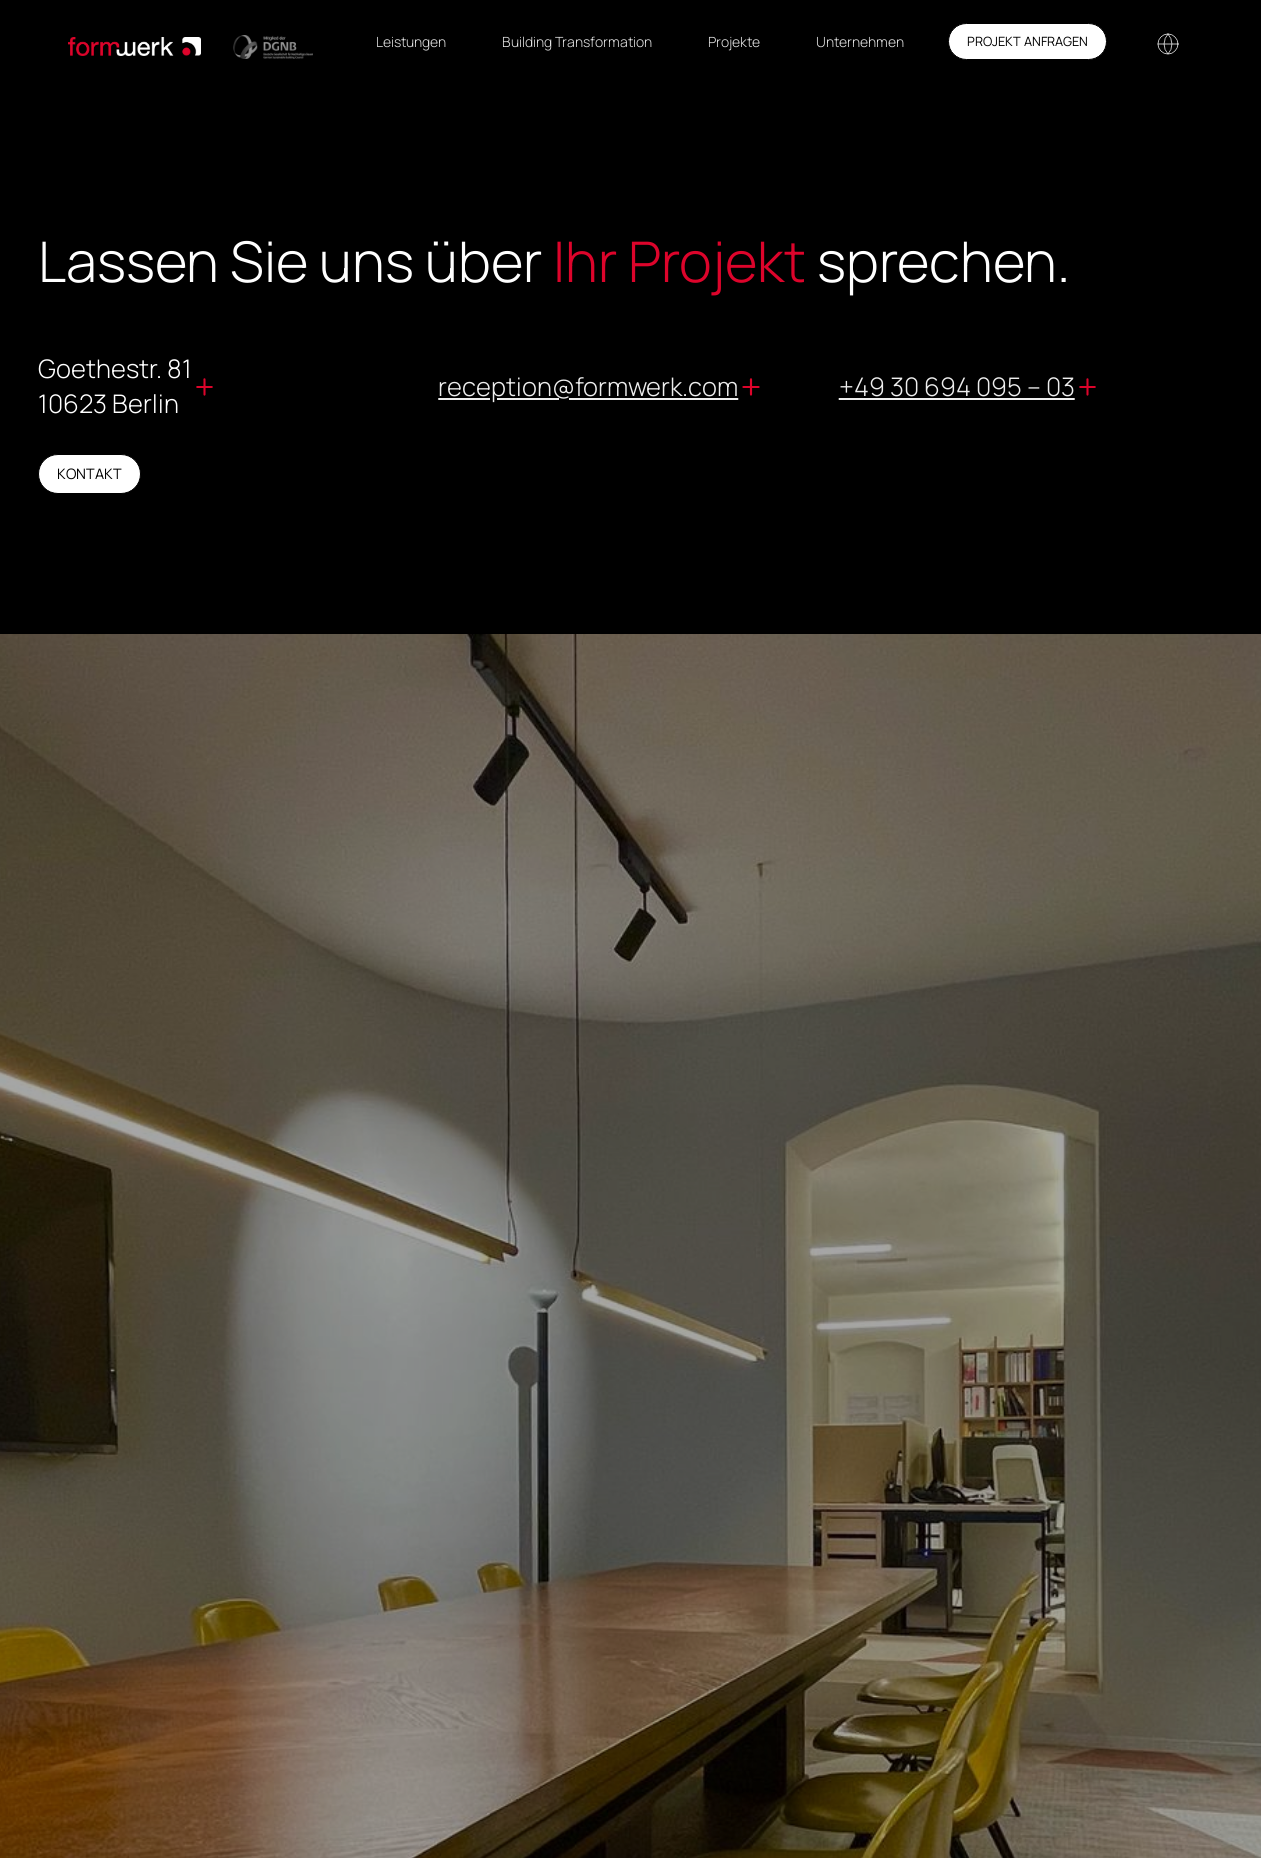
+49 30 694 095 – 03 (957, 386)
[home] (190, 41)
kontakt (89, 473)
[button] (1166, 42)
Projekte (734, 41)
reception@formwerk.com (588, 386)
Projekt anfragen (1027, 41)
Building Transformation (577, 41)
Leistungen (411, 41)
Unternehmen (860, 41)
